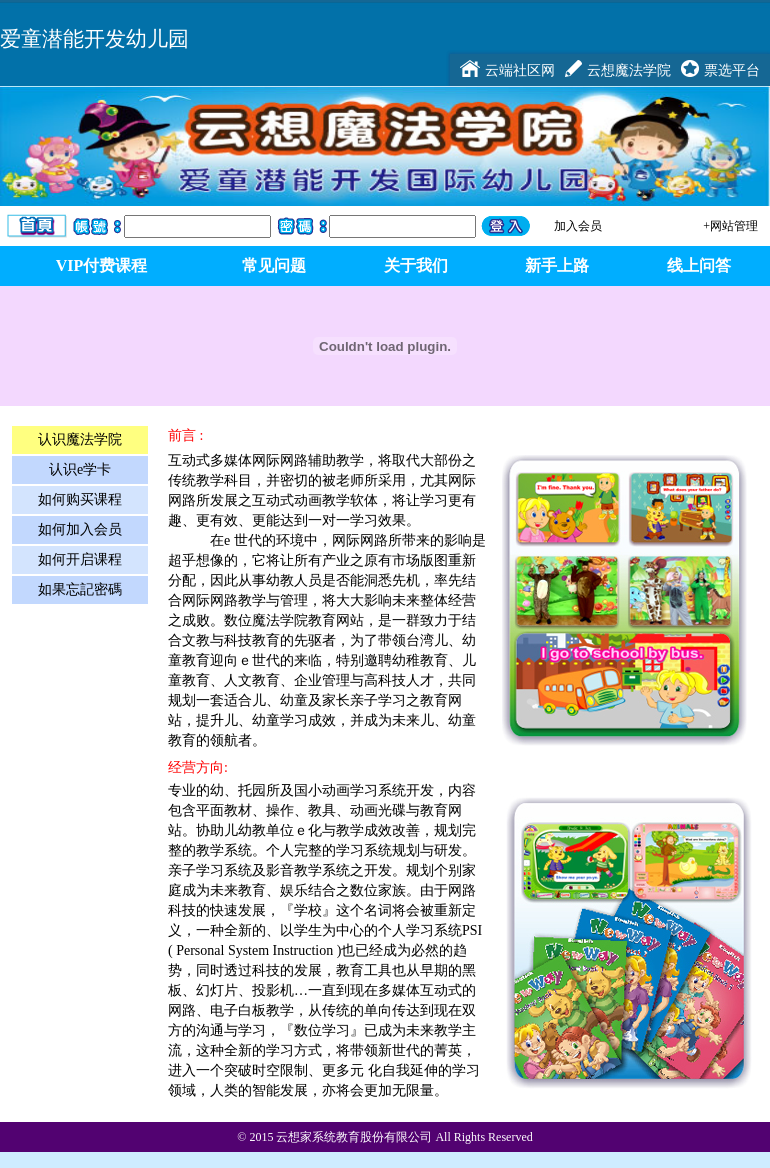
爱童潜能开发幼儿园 (94, 38)
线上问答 (699, 265)
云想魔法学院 (629, 70)
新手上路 (557, 265)
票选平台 (732, 70)
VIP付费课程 (102, 265)
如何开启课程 (80, 559)
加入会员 (578, 226)
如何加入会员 (80, 529)
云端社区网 (520, 70)
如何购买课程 (80, 499)
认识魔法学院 (80, 439)
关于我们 (416, 265)
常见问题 (274, 265)
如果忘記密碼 (80, 589)
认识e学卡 (80, 469)
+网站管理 (730, 226)
